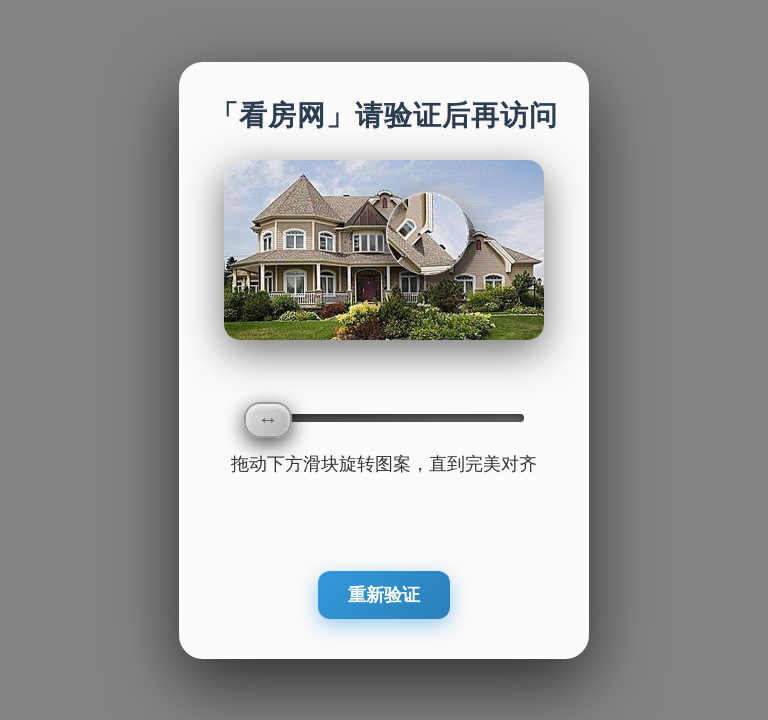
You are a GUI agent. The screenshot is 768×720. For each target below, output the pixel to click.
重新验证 (384, 595)
